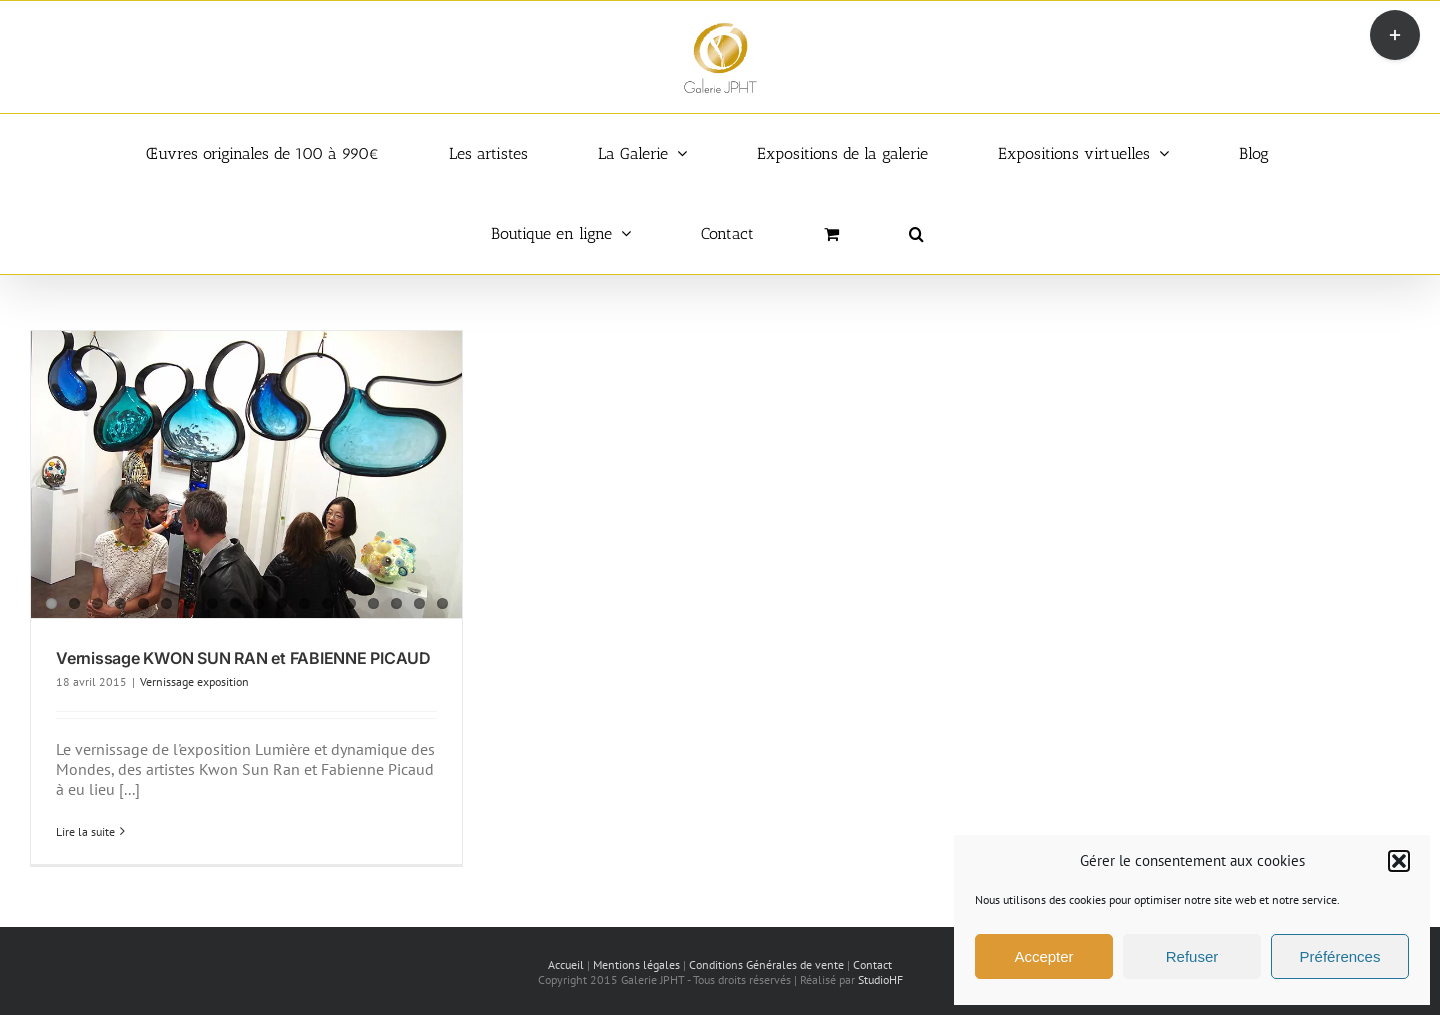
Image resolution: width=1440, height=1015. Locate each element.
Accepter (1043, 956)
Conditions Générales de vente (766, 964)
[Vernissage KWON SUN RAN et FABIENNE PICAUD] (246, 475)
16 (396, 603)
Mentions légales (636, 964)
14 (350, 603)
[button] (1399, 861)
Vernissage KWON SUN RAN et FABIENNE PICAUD (243, 658)
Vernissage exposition (194, 681)
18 (442, 603)
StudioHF (880, 979)
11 (281, 603)
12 (304, 603)
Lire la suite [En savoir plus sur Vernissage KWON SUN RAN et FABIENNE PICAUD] (85, 831)
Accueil (566, 964)
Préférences (1340, 956)
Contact (872, 964)
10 (258, 603)
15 (373, 603)
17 (419, 603)
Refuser (1192, 956)
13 (327, 603)
